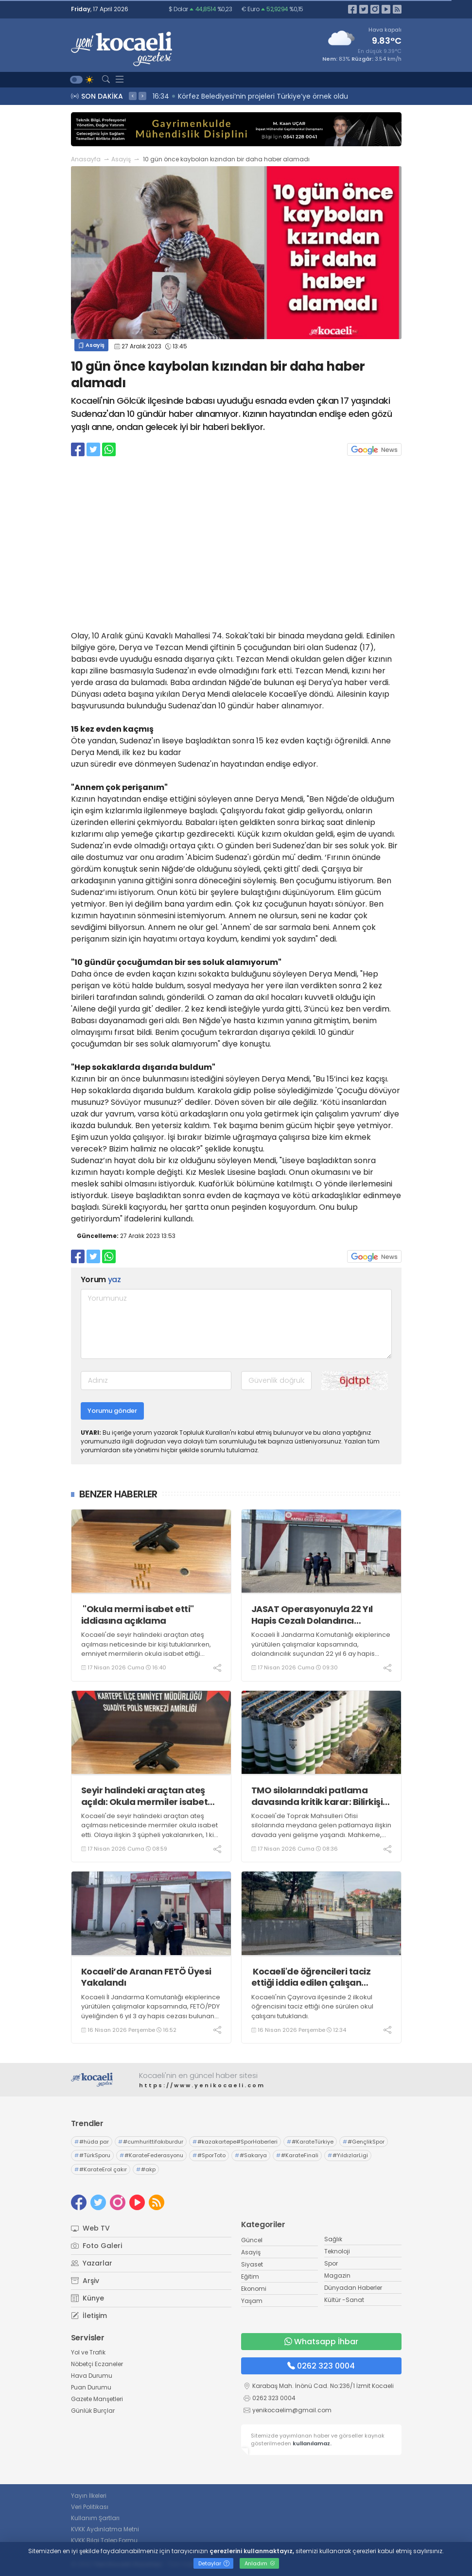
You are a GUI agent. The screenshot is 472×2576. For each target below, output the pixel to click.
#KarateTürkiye (310, 2142)
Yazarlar (91, 2263)
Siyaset (252, 2264)
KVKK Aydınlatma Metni (105, 2529)
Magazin (337, 2275)
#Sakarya (251, 2155)
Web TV (90, 2228)
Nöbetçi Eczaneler (97, 2364)
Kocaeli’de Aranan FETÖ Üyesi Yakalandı (146, 1977)
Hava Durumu (91, 2375)
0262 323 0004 (321, 2365)
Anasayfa (86, 159)
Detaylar (213, 2563)
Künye (87, 2298)
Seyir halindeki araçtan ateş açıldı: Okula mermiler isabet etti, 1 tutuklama (144, 1796)
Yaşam (251, 2301)
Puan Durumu (91, 2387)
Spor (331, 2263)
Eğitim (250, 2276)
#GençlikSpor (364, 2142)
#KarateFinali (297, 2155)
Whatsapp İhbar (321, 2341)
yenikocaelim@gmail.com (292, 2410)
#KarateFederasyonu (151, 2155)
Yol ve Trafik (88, 2352)
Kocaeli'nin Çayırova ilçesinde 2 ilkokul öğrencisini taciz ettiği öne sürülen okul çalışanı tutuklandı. (312, 2006)
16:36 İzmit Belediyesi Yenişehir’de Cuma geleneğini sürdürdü (258, 96)
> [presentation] (142, 96)
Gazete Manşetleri (97, 2399)
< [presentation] (132, 96)
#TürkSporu (92, 2155)
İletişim (89, 2315)
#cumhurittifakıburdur (150, 2142)
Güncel (251, 2240)
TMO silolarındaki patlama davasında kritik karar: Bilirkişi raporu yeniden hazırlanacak (317, 1796)
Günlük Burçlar (93, 2410)
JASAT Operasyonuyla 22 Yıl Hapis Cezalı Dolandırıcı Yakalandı (312, 1614)
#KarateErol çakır (100, 2169)
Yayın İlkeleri (88, 2495)
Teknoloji (337, 2251)
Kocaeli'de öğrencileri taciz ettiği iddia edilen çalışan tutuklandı (311, 1977)
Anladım (260, 2563)
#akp (146, 2169)
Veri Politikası (89, 2507)
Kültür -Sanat (344, 2300)
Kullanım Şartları (95, 2518)
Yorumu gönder (112, 1410)
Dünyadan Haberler (353, 2288)
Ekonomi (253, 2288)
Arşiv (85, 2280)
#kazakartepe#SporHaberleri (235, 2142)
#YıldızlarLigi (348, 2155)
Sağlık (333, 2239)
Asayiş (121, 159)
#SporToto (209, 2155)
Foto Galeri (96, 2245)
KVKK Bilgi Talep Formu (104, 2540)
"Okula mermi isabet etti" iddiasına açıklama (137, 1614)
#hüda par (91, 2142)
